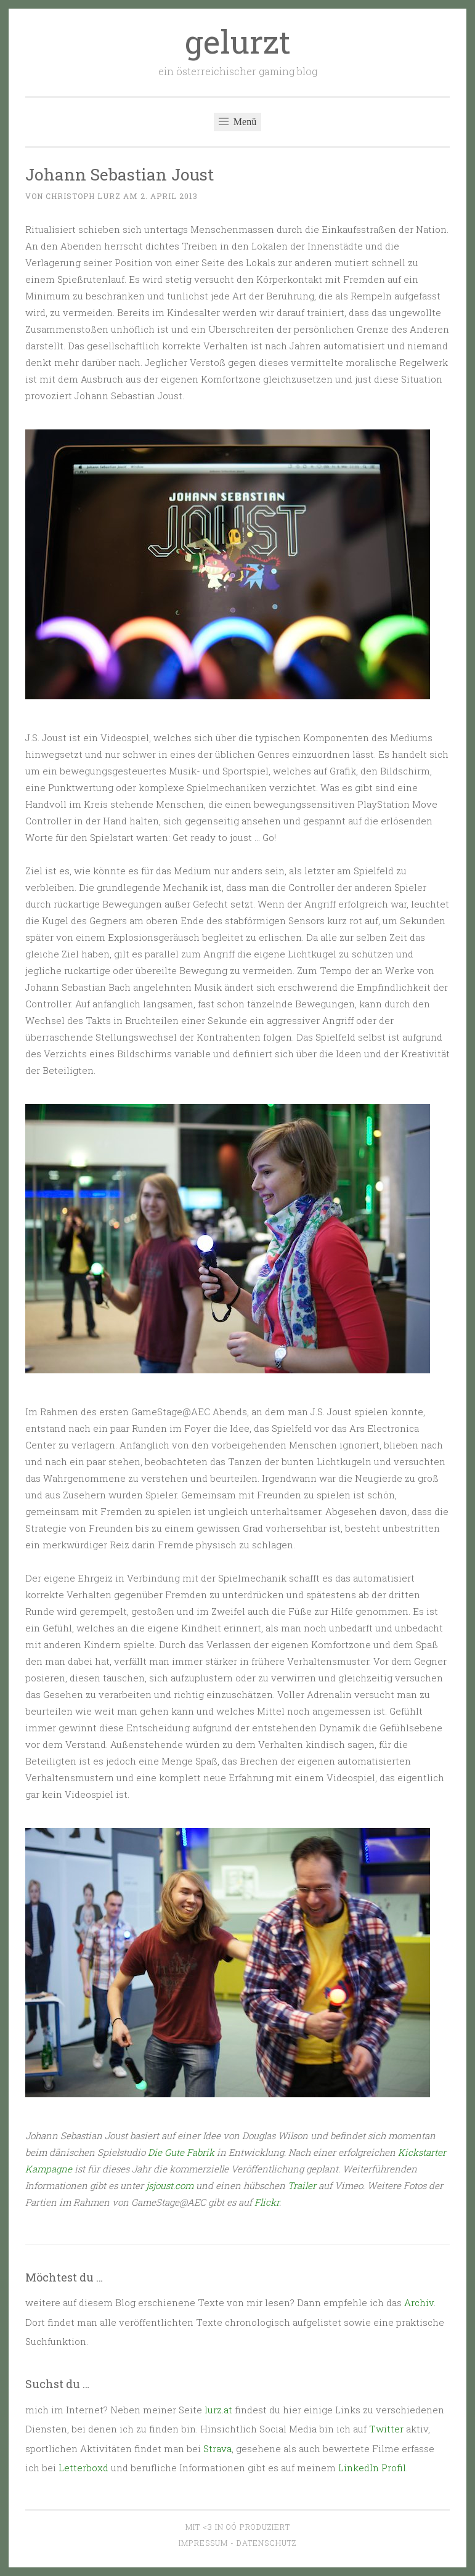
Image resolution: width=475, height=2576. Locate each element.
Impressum (203, 2543)
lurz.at (218, 2409)
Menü (237, 121)
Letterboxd (83, 2467)
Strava (217, 2448)
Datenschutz (266, 2543)
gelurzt (238, 41)
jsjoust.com (169, 2185)
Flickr (266, 2202)
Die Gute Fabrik (181, 2152)
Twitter (386, 2429)
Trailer (302, 2185)
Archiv (419, 2302)
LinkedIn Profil (372, 2467)
